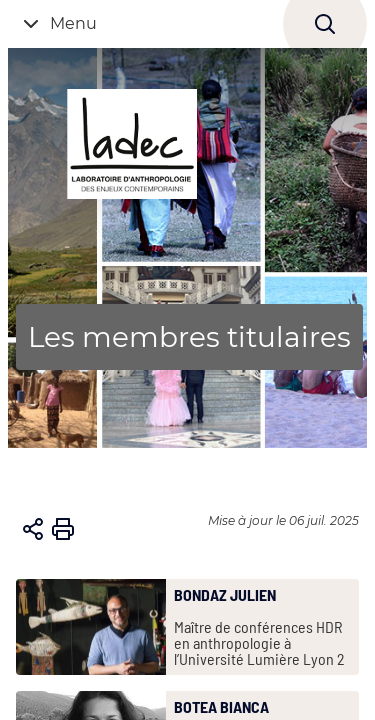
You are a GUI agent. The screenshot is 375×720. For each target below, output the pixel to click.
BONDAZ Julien (225, 595)
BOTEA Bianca (221, 707)
